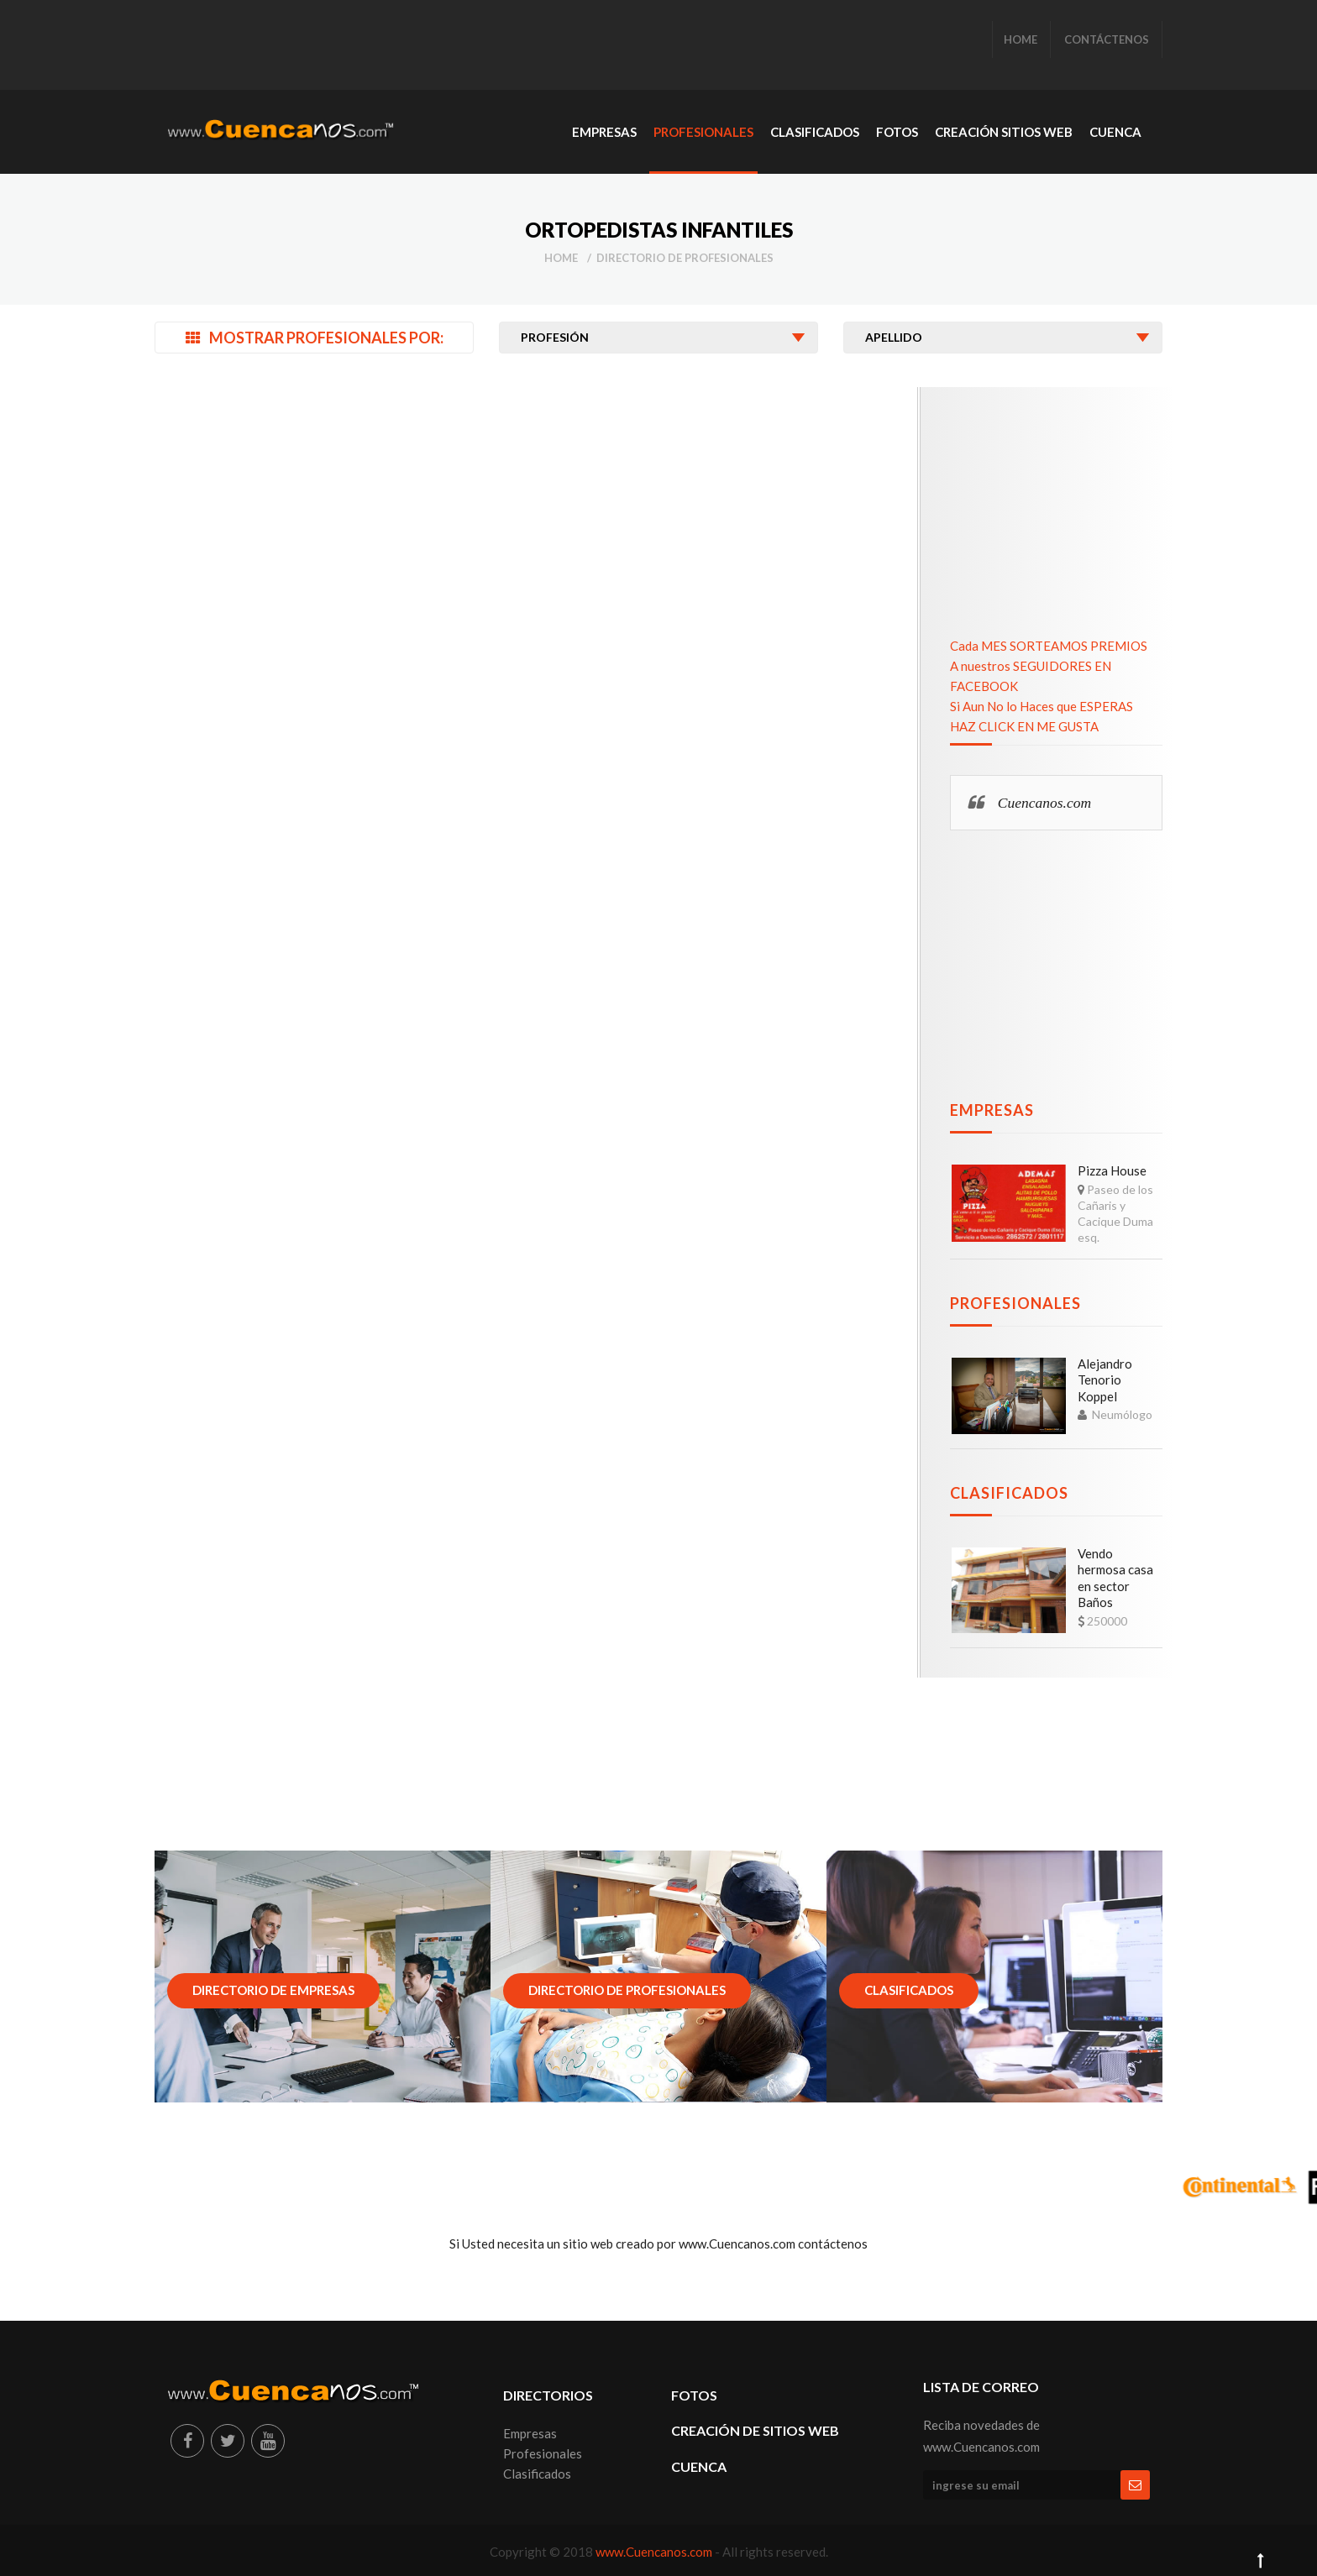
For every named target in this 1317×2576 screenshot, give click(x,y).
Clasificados (1009, 1493)
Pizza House (1112, 1170)
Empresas (992, 1110)
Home (561, 257)
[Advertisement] (473, 46)
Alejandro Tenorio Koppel (1105, 1380)
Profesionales (1015, 1303)
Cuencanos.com (1044, 802)
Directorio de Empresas (273, 1989)
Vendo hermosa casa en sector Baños (1115, 1578)
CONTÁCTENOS (1106, 39)
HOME (1020, 39)
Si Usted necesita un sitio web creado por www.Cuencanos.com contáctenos (658, 2243)
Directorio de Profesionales (685, 257)
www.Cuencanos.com (655, 2551)
